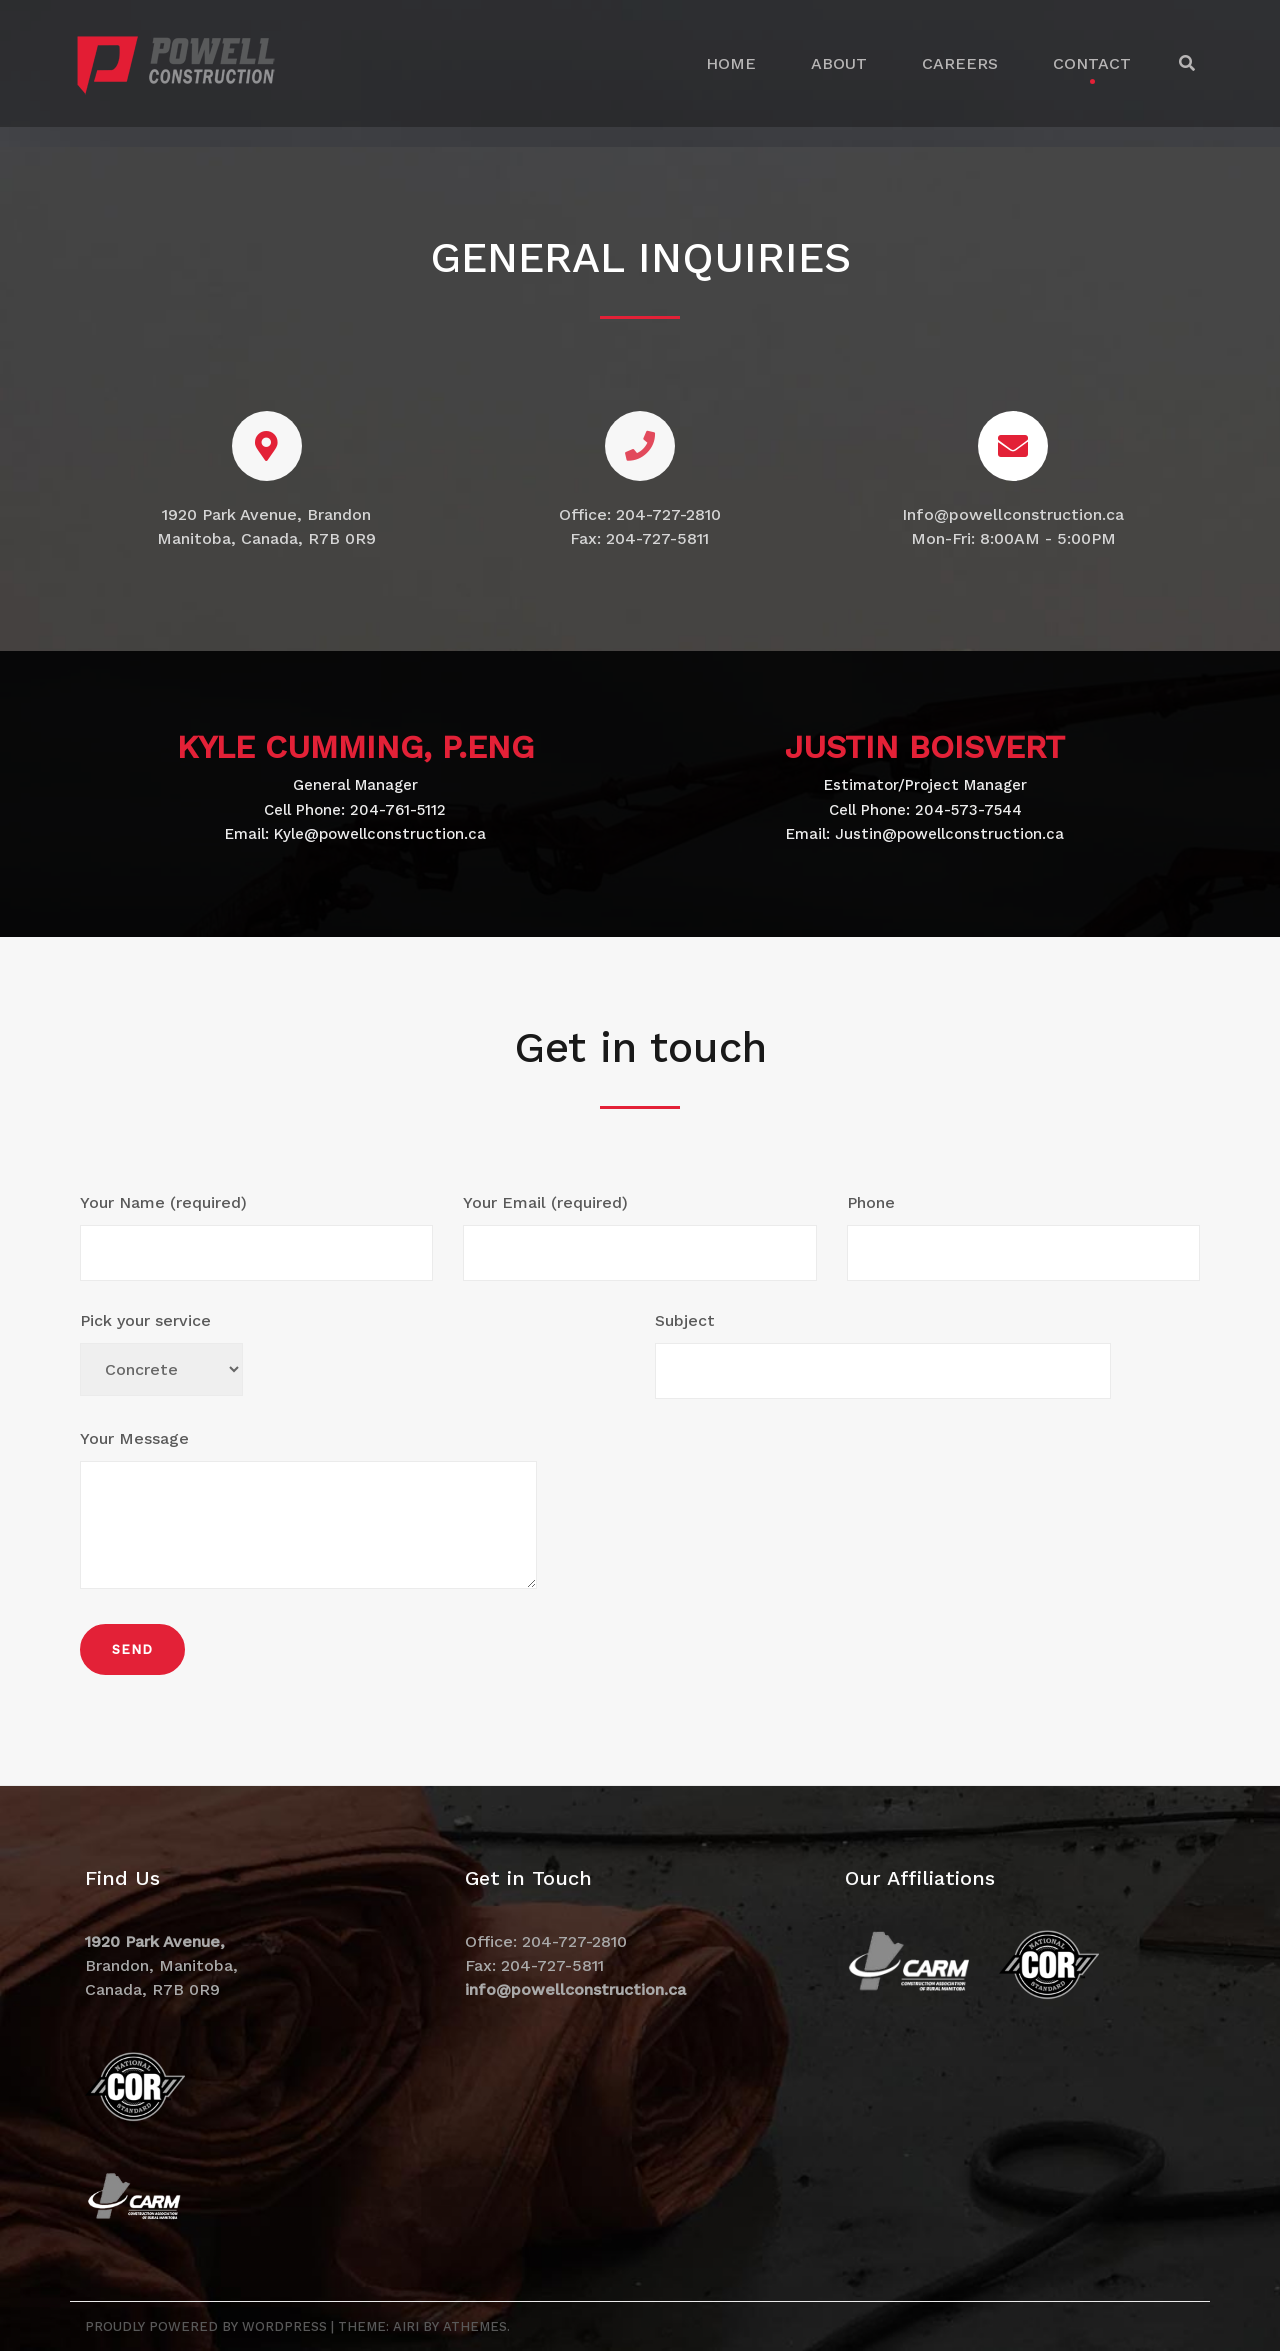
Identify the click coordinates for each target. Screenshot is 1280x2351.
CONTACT (1092, 63)
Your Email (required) (639, 1237)
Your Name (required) (256, 1237)
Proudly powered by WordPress (206, 2326)
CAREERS (960, 63)
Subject (883, 1355)
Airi (406, 2326)
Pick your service (161, 1353)
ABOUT (839, 63)
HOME (731, 63)
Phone (1023, 1237)
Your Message (308, 1512)
